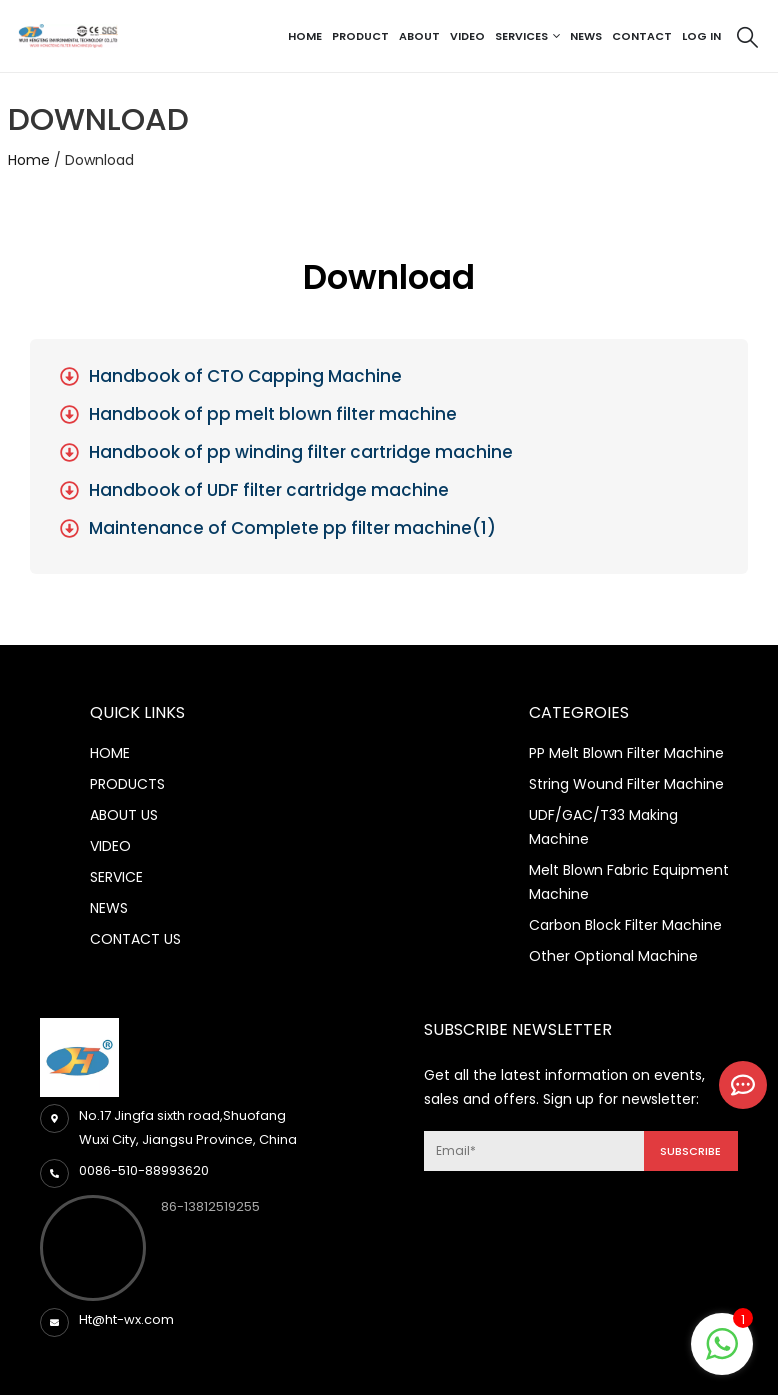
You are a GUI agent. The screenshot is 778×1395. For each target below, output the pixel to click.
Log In (701, 36)
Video (467, 36)
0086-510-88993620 (144, 1170)
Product (360, 36)
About (419, 36)
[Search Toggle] (747, 37)
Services (521, 36)
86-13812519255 (210, 1206)
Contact (642, 36)
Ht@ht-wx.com (126, 1319)
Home (305, 36)
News (586, 36)
